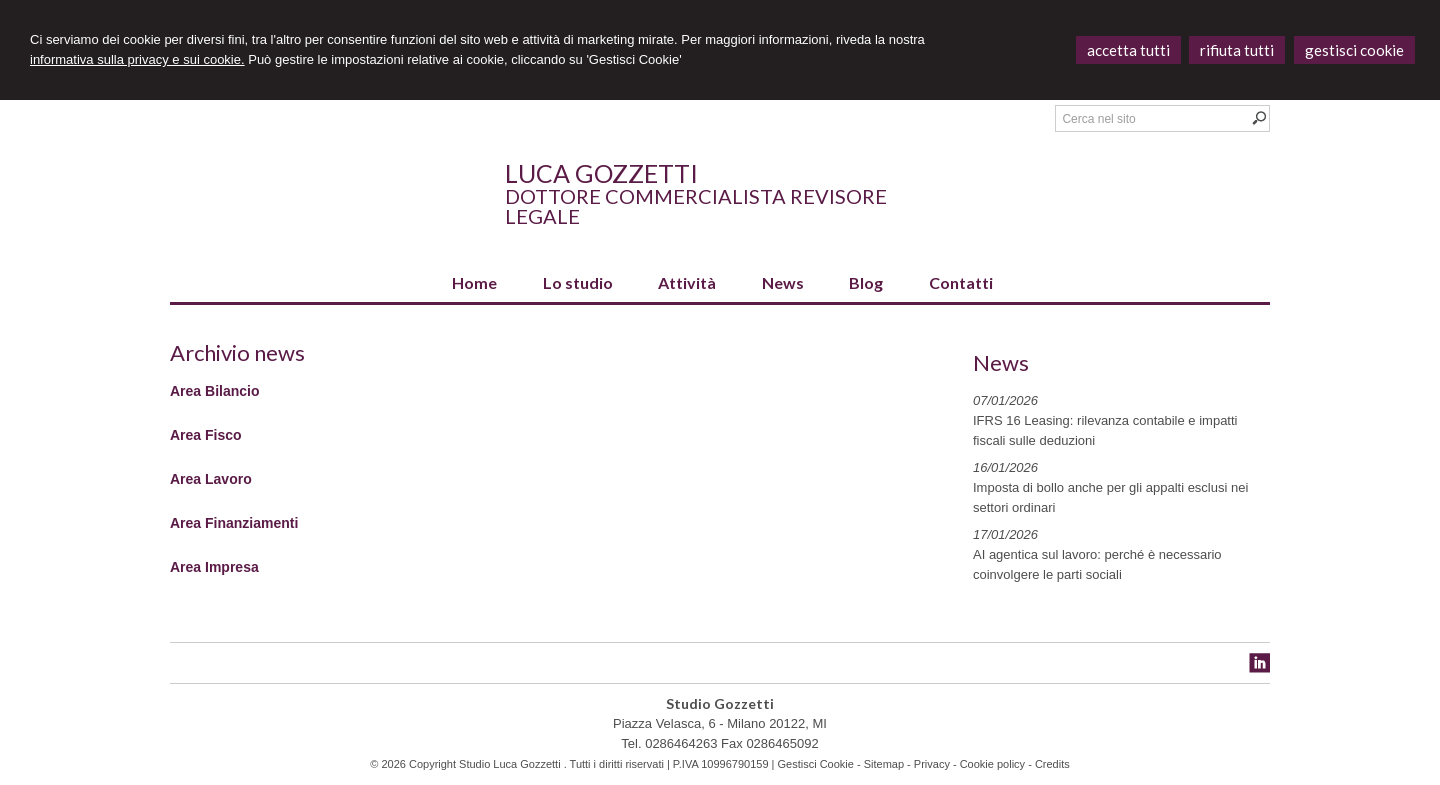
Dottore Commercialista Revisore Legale (696, 206)
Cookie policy (992, 764)
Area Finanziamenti (234, 523)
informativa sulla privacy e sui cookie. (137, 59)
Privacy (932, 764)
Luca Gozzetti (601, 173)
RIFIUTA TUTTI (1237, 50)
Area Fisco (206, 435)
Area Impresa (214, 567)
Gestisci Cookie (815, 764)
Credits (1052, 764)
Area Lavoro (211, 479)
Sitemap (884, 764)
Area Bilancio (214, 391)
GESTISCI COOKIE (1354, 50)
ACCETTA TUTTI (1128, 50)
